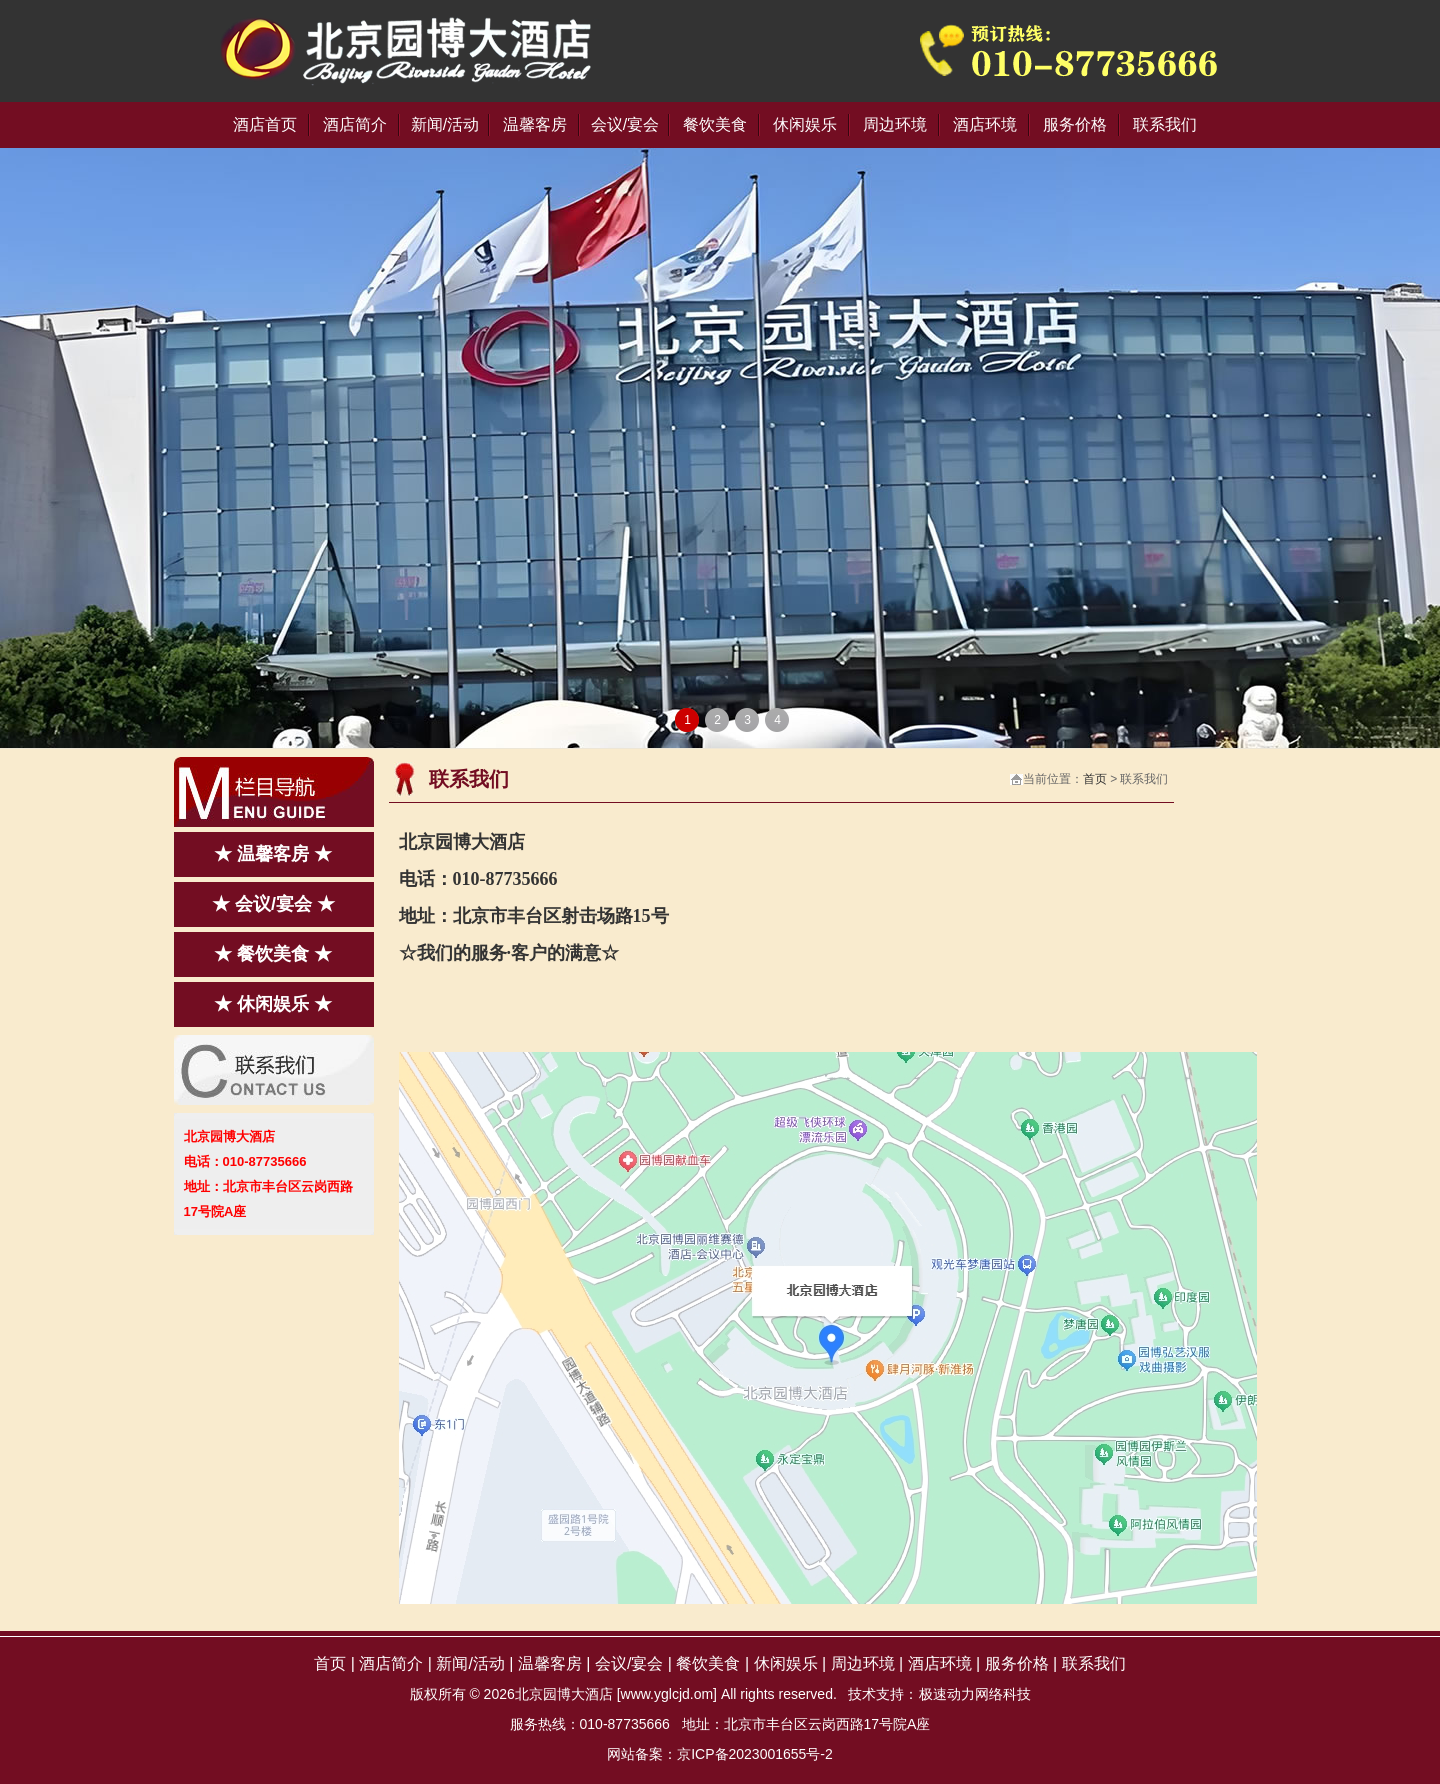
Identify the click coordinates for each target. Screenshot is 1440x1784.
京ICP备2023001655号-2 (755, 1754)
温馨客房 (535, 124)
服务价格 (1075, 124)
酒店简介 (355, 124)
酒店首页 (265, 124)
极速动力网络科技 (975, 1694)
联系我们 (1165, 124)
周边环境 (895, 124)
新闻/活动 (445, 124)
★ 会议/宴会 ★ (273, 904)
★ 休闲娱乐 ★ (273, 1004)
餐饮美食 (715, 124)
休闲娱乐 (805, 124)
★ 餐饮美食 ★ (273, 954)
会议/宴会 (625, 124)
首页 (1095, 779)
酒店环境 (985, 124)
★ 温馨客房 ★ (273, 854)
